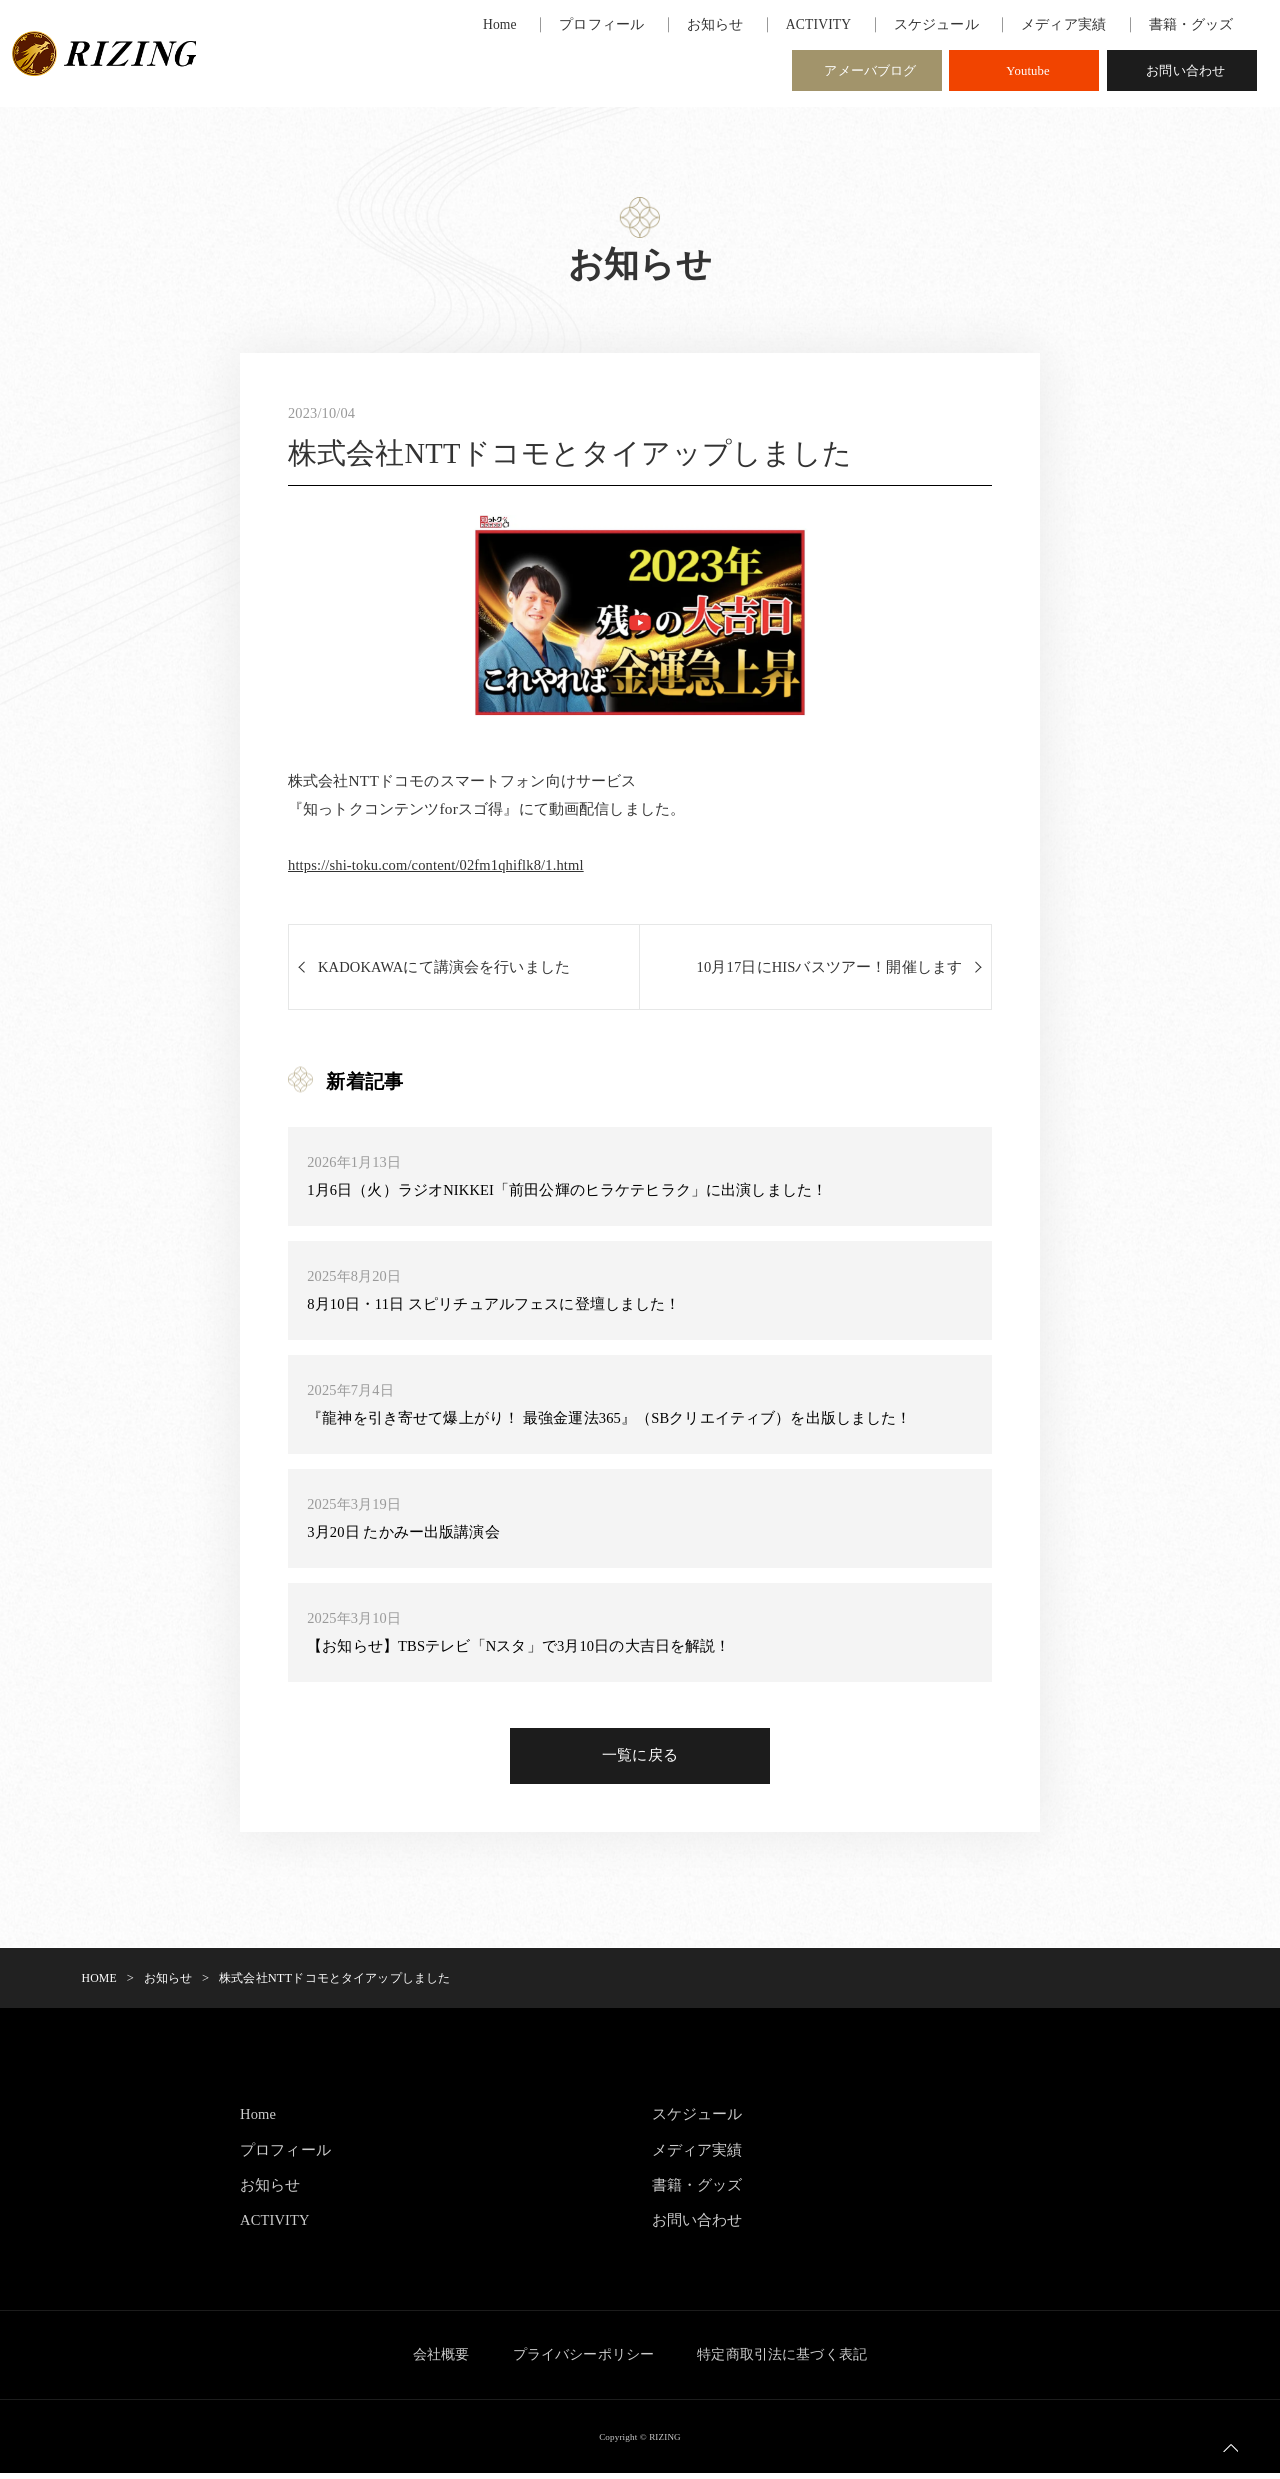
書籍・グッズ (697, 2190)
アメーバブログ (870, 73)
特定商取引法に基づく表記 (793, 2361)
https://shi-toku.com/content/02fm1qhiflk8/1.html (444, 866)
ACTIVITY (277, 2226)
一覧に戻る (640, 1761)
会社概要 (430, 2361)
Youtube (1028, 73)
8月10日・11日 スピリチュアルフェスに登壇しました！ (495, 1306)
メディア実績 (697, 2155)
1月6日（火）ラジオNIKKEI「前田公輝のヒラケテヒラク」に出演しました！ (569, 1192)
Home (259, 2120)
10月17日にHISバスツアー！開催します (827, 969)
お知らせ (270, 2190)
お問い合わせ (1185, 73)
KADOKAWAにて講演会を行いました (447, 969)
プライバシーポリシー (584, 2361)
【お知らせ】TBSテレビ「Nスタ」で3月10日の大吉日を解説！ (520, 1648)
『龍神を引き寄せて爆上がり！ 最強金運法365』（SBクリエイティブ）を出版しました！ (610, 1420)
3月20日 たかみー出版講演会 (404, 1534)
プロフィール (285, 2155)
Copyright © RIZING (640, 2442)
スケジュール (697, 2120)
